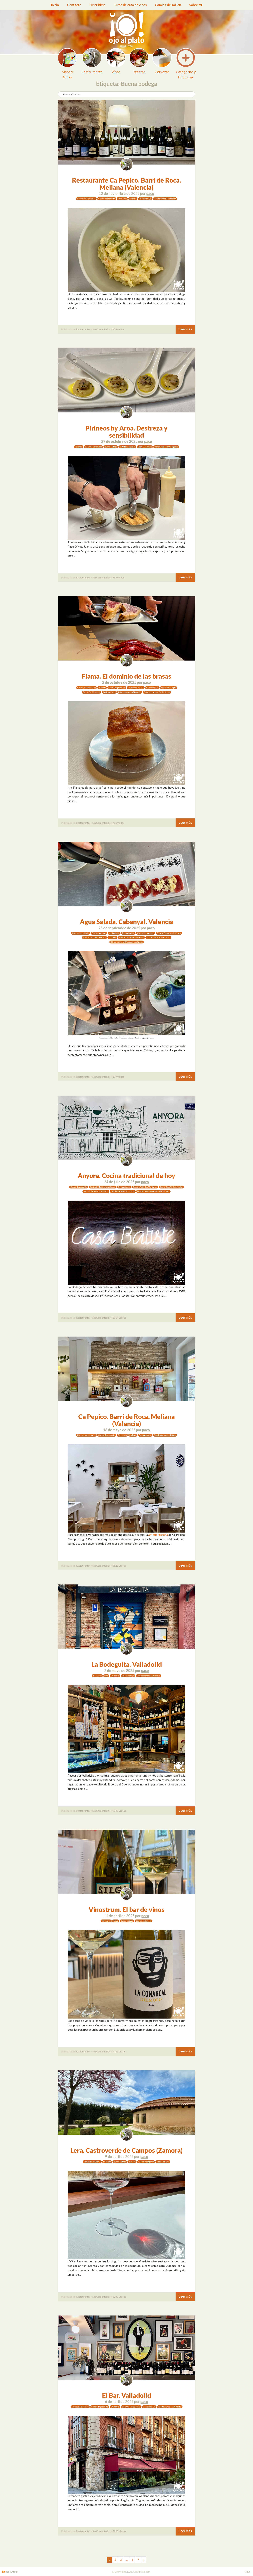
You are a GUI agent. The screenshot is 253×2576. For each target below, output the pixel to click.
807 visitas (118, 1076)
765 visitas (118, 577)
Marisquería (114, 933)
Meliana (132, 198)
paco (150, 193)
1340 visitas (119, 1810)
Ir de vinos (97, 1675)
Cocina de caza (163, 2161)
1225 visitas (119, 2051)
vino (106, 1675)
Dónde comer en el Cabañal (158, 937)
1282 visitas (119, 2296)
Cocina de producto (106, 198)
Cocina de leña (109, 692)
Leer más (185, 329)
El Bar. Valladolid (126, 2395)
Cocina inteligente (143, 1921)
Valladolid (115, 1675)
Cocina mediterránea (86, 198)
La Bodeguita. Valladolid (126, 1664)
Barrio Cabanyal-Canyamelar (131, 937)
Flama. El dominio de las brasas (126, 676)
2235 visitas (119, 2531)
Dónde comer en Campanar (166, 447)
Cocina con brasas (135, 687)
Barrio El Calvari (145, 447)
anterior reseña (158, 1534)
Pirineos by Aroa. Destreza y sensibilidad (126, 431)
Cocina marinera (99, 933)
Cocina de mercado (80, 2407)
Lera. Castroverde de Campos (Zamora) (126, 2150)
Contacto (74, 5)
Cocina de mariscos (145, 933)
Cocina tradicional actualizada (102, 1187)
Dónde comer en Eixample (129, 692)
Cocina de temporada (131, 2407)
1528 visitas (119, 1565)
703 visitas (118, 329)
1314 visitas (119, 1317)
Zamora (132, 2161)
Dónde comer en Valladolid (148, 1675)
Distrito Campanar (127, 447)
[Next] (143, 2559)
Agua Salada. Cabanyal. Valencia (126, 922)
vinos (115, 1921)
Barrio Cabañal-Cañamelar (94, 937)
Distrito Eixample (168, 687)
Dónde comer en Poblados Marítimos (127, 942)
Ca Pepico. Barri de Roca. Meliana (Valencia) (126, 1420)
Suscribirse (97, 5)
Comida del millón (168, 5)
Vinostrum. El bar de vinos (126, 1909)
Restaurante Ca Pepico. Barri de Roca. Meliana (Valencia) (126, 183)
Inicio (55, 5)
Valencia (78, 447)
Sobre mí (195, 5)
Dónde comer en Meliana (165, 198)
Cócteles (112, 937)
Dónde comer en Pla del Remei (157, 692)
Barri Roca (122, 198)
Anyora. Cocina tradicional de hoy (126, 1175)
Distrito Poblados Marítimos (169, 933)
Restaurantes (83, 329)
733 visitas (118, 822)
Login (247, 2571)
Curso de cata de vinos (130, 5)
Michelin (107, 2161)
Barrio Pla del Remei (91, 692)
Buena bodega (145, 198)
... (127, 2559)
